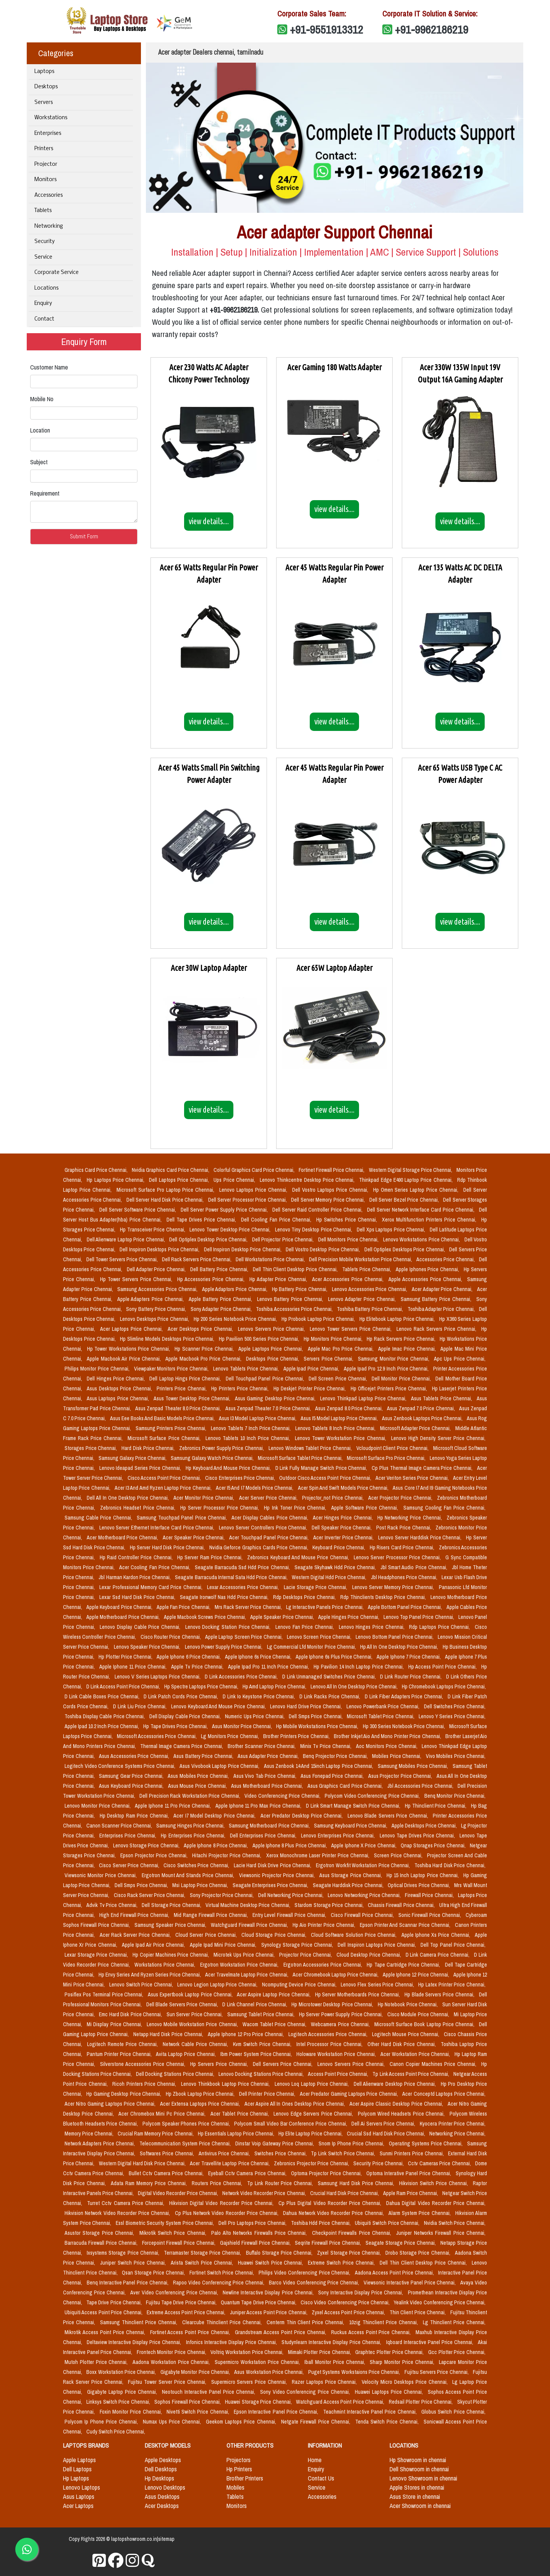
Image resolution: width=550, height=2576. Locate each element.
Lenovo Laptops (81, 2487)
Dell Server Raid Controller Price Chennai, (318, 1209)
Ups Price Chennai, (235, 1179)
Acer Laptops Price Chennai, (132, 1328)
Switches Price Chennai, (281, 2153)
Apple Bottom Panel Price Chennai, (405, 1607)
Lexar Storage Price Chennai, (97, 1954)
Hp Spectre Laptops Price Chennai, (201, 1686)
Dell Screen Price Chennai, (339, 1378)
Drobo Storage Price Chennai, (418, 2252)
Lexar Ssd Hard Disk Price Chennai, (138, 1597)
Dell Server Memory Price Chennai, (328, 1199)
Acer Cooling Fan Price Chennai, (155, 1567)
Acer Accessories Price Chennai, (348, 1279)
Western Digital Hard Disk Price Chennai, (143, 2163)
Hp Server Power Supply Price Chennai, (341, 2014)
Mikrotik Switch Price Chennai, (174, 2232)
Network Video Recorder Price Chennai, (264, 2193)
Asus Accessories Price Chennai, (134, 1756)
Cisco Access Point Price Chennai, (165, 1477)
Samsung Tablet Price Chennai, (261, 2014)
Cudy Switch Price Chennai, (115, 2431)
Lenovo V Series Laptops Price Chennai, (158, 1676)
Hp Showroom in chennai (418, 2460)
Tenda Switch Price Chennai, (388, 2421)
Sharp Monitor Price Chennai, (403, 2362)
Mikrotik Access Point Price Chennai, (106, 2332)
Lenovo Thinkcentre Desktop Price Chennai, (308, 1179)
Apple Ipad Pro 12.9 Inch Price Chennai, (387, 1368)
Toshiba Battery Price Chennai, (370, 1309)
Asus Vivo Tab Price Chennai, (265, 1775)
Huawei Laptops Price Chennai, (390, 2391)
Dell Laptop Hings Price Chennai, (185, 1378)
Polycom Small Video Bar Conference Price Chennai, (291, 2123)
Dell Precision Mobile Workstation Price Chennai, (361, 1259)
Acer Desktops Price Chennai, (201, 1328)
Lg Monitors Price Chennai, (230, 1736)
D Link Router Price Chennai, (411, 1676)
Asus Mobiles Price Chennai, (199, 1775)
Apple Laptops (79, 2460)
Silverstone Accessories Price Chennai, (143, 2064)
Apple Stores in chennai (417, 2487)
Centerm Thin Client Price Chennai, (306, 2322)
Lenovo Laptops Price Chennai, (254, 1189)
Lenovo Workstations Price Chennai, (422, 1239)
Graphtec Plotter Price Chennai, (390, 2352)
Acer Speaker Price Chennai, (194, 1537)
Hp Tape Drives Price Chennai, (176, 1726)
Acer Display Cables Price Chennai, (270, 1517)
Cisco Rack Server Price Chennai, (150, 1895)
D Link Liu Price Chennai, (140, 1706)
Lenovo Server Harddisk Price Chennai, (420, 1537)
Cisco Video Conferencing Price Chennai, (346, 2302)
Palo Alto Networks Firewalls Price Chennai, (260, 2232)
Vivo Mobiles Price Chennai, (456, 1756)
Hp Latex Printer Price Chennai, (451, 1984)
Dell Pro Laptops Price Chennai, (253, 2223)
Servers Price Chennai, (329, 1358)
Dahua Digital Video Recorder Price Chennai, (435, 2203)
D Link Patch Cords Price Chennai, (181, 1696)
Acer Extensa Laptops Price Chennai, (200, 2103)
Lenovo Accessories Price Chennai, (370, 1289)
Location (40, 430)
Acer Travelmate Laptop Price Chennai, (247, 1974)
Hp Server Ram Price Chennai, (210, 1557)
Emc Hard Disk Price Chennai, (131, 2014)
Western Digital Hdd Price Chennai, (330, 1577)
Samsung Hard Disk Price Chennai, (357, 2183)
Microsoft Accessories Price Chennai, (157, 1736)
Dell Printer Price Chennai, (268, 2093)
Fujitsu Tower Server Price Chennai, (168, 2381)
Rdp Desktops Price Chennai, (305, 1597)
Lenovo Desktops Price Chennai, (155, 1319)
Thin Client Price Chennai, (418, 2312)
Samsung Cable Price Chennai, (99, 1517)
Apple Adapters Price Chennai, (151, 1299)
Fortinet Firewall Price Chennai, (332, 1169)
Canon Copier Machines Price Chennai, (434, 2064)
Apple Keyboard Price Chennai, (120, 1607)
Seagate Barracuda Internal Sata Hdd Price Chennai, (231, 1577)
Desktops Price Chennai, (273, 1358)
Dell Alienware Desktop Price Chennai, (396, 2083)
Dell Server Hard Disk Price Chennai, (165, 1199)
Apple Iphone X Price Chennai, (364, 1845)
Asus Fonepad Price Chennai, (333, 1775)
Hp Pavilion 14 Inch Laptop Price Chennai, (359, 1666)
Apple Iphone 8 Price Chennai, (216, 1845)
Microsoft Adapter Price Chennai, (416, 1428)
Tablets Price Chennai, (367, 1269)
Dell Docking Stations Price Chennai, (175, 2074)
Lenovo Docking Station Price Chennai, (228, 1626)
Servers (43, 102)
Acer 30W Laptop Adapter (209, 967)
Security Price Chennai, (379, 2163)
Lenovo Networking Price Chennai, (365, 1895)
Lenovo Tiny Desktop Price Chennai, (314, 1229)
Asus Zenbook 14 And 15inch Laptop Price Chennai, (319, 1766)
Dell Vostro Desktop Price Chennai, (323, 1249)
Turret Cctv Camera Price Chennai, (126, 2203)
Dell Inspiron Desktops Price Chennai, (160, 1249)
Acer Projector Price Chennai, (401, 1497)
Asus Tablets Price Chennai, (442, 1398)
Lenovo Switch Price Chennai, (142, 1984)
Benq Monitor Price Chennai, (455, 1795)
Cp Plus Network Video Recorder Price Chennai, (227, 2213)
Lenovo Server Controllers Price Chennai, (264, 1527)
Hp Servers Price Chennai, (220, 2064)
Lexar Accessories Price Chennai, (244, 1587)
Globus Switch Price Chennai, (453, 2411)
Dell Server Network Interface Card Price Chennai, (421, 1209)
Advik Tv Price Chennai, (112, 1905)
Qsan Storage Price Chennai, (154, 2272)
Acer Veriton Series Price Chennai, (412, 1477)
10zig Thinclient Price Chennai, (384, 2322)
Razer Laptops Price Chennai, (325, 2381)
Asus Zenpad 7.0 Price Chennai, (421, 1408)
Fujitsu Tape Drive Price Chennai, (182, 2302)
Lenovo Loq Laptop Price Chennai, (313, 2083)
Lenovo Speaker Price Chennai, (148, 1646)
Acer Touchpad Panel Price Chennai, (269, 1537)
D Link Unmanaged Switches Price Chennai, (329, 1676)
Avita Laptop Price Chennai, (186, 2054)
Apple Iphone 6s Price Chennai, (259, 1656)
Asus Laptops (78, 2496)
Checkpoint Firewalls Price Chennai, (352, 2232)
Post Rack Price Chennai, (404, 1527)
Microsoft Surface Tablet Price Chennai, (301, 1458)
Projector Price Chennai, (306, 1954)
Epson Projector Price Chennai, (154, 1855)
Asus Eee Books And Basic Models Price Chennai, (163, 1418)
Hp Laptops (76, 2478)
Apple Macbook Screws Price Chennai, (205, 1617)
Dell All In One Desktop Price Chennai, (128, 1497)
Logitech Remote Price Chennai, (123, 2044)
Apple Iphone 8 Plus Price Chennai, (290, 1845)
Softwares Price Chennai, (167, 2153)
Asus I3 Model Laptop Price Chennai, (258, 1418)
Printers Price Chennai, (182, 1388)
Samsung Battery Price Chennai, (437, 1299)
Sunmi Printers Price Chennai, (412, 2153)
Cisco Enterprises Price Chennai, (240, 1477)
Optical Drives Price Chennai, (419, 1885)
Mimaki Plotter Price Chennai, (320, 2352)
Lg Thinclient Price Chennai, (454, 2322)
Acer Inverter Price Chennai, (344, 1537)
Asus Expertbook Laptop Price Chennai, (191, 1994)
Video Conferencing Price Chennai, (283, 1795)
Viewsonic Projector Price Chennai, (278, 1875)
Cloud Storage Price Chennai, (274, 1934)
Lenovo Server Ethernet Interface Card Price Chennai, (157, 1527)
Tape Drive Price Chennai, (114, 2302)
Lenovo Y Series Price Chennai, (452, 1716)
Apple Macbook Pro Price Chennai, (204, 1358)
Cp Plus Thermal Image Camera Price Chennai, (423, 1468)
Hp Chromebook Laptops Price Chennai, (444, 1686)
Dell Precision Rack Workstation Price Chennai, (190, 1795)
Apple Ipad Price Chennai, (312, 1368)
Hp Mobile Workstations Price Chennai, (317, 1726)
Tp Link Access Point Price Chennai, (411, 2074)
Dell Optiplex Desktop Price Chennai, (209, 1239)
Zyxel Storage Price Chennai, (349, 2252)
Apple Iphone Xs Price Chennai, (436, 1934)
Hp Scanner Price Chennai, (205, 1348)
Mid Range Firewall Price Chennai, (211, 1915)
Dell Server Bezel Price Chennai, (404, 1199)
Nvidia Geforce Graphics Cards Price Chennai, (259, 1547)
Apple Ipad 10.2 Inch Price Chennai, (102, 1726)
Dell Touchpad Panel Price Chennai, (266, 1378)
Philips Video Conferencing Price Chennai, (305, 2272)
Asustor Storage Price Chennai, (100, 2232)
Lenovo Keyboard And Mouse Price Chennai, (219, 1706)
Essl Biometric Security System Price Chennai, (165, 2223)
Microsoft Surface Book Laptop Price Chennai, (425, 2024)
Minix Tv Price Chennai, (326, 1746)
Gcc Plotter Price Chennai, (456, 2352)
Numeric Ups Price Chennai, (255, 1716)
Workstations (50, 118)
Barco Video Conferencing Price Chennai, (315, 2282)
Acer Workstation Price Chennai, (416, 2054)
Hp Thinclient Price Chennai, (436, 1805)
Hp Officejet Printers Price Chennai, (390, 1388)
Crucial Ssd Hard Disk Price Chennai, (386, 2133)
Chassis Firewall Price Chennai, (402, 1905)
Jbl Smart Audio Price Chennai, (414, 1567)
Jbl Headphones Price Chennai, (405, 1577)
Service (43, 257)
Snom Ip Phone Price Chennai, (352, 2143)
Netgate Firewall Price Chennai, (316, 2421)
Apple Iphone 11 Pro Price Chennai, (173, 1805)
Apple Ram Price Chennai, (411, 2193)
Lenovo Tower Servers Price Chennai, (351, 1328)
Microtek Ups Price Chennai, (245, 1954)
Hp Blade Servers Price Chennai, (440, 1994)
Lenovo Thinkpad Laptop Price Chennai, (364, 1398)
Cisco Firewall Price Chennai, (363, 1915)
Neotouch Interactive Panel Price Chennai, (209, 2391)
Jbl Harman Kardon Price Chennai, (135, 1577)
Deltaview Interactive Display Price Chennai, (135, 2342)
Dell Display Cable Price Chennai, (185, 1716)
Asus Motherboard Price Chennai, (267, 1785)
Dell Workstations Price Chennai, (271, 1259)
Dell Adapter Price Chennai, (157, 1269)
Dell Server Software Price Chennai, (138, 1209)
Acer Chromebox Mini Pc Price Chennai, (162, 2113)
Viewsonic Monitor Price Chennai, (102, 1875)
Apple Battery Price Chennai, (221, 1299)
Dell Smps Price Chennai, (316, 1716)
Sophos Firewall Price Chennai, (188, 2401)
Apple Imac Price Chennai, (407, 1348)
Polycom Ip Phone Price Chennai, (102, 2421)
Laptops (44, 72)
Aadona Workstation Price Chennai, (172, 2362)
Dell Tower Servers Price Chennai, (122, 1259)
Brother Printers (244, 2478)
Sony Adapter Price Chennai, (222, 1309)
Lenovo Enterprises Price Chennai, (338, 1835)
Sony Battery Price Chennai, (157, 1309)
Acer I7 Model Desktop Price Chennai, (215, 1815)
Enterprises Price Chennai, (128, 1835)
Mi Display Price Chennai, (115, 2024)
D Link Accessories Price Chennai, (242, 1676)
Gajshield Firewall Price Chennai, (256, 2242)
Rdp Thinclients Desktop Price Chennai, (383, 1597)
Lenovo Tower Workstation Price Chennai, (341, 1438)
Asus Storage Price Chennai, (351, 1875)
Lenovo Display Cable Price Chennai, (141, 1626)
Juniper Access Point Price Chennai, (269, 2312)
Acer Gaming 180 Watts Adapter (334, 367)
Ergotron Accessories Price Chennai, (323, 1964)
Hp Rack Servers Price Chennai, (402, 1338)
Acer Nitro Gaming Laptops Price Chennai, (111, 2103)
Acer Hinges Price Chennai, (343, 1517)
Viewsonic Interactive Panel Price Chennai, (410, 2282)
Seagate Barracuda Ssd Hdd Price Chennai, (243, 1567)
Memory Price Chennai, (90, 2133)
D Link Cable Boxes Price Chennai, (103, 1696)
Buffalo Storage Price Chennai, (280, 2252)
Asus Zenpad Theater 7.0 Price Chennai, (268, 1408)
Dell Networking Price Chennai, (291, 1895)
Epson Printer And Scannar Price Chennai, (406, 1924)
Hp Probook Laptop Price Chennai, (318, 1319)
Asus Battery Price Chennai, (204, 1756)
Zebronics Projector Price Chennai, (312, 2163)
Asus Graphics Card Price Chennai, (345, 1785)
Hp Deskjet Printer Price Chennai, (310, 1388)
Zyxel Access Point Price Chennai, (349, 2312)
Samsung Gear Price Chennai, (132, 1775)
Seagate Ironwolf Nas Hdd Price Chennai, (225, 1597)
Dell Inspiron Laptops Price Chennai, (377, 1944)
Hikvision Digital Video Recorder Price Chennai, (222, 2203)
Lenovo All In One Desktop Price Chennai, (355, 1686)
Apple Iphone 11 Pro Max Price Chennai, (259, 1805)
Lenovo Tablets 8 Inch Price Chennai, (336, 1428)
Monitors (45, 180)
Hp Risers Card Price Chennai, (403, 1547)
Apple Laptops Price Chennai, (271, 1348)
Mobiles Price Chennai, (397, 1756)
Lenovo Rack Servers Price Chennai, (437, 1328)
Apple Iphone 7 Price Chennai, (409, 1656)
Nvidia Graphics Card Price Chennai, (171, 1169)
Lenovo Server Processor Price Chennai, (398, 1557)
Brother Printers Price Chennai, (297, 1736)
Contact (44, 319)
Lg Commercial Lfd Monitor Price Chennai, (312, 1646)
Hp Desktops (159, 2478)
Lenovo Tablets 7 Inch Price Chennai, (251, 1428)
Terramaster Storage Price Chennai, (203, 2252)
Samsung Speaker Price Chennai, (171, 1924)
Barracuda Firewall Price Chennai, (102, 2242)
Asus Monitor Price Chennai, (242, 1726)
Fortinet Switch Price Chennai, (222, 2272)
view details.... (209, 521)
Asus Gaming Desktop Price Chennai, (276, 1398)
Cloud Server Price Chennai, (206, 1934)
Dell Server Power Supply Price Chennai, (225, 1209)
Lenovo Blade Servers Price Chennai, (389, 1815)
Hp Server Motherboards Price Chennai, (358, 1994)
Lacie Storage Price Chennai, (316, 1587)
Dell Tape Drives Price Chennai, (202, 1219)
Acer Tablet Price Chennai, (240, 2113)
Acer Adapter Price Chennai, (443, 1289)
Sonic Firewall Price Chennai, (430, 1915)
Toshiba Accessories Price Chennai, (295, 1309)
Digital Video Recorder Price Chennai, (178, 2193)
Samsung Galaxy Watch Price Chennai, (213, 1458)
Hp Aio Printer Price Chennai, (325, 1924)
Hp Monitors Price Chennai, (334, 1338)
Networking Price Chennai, (457, 2133)
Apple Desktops (163, 2460)
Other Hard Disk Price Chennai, (402, 2044)
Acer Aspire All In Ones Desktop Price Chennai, (295, 2103)
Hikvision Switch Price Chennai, (434, 2183)
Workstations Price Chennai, (165, 1964)
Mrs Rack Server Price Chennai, (249, 1607)
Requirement (45, 493)
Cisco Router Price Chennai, (171, 1636)
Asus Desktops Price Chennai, (120, 1388)
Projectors (238, 2460)
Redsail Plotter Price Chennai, (421, 2401)
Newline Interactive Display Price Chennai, (269, 2292)
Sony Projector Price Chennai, (222, 1895)
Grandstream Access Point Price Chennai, (281, 2332)
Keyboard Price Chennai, (339, 1547)
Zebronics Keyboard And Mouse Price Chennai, (299, 1557)
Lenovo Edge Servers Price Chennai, (313, 2113)
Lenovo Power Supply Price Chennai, (224, 1646)
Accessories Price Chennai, (446, 1259)
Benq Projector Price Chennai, (336, 1756)
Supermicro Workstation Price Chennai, (258, 2362)
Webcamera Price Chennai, (341, 2024)
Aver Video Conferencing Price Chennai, (175, 2292)
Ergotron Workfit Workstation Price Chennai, (363, 1865)
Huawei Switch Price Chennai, (271, 2262)
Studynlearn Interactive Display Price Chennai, (332, 2342)
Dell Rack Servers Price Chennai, (197, 1259)
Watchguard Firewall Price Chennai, (250, 1924)
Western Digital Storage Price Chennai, (411, 1169)
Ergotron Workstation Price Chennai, (240, 1964)
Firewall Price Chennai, (430, 1895)
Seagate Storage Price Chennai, (401, 2242)
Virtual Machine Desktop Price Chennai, (248, 1905)
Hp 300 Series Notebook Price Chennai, (404, 1726)
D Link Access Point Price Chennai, (123, 1686)
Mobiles (235, 2487)
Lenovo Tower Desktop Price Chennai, (230, 1229)
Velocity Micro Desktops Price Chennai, (405, 2381)
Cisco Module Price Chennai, (419, 2014)
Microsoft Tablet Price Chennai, (381, 1716)
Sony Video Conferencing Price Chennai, (306, 2391)
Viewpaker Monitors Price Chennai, (172, 1368)
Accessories (48, 195)
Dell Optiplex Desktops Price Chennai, (405, 1249)
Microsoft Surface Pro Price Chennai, (387, 1458)
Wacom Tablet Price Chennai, (275, 2024)
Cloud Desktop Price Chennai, (369, 1954)
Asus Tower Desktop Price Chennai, (193, 1398)
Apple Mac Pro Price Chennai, (341, 1348)
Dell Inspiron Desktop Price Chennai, (243, 1249)
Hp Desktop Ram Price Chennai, (135, 1815)
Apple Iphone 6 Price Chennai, (189, 1656)
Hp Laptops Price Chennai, (116, 1179)
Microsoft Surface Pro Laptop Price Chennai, (166, 1189)
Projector (45, 164)
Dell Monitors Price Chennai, (349, 1239)
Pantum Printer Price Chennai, (120, 2054)
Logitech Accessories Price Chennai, (328, 2034)
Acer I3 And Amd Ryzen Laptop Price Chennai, (164, 1487)
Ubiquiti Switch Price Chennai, (388, 2223)
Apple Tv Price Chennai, (198, 1666)
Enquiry (43, 303)
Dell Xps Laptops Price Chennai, (392, 1229)
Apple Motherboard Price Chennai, (123, 1617)
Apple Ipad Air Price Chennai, (154, 1944)
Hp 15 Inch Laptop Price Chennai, (423, 1875)
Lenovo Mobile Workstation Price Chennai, (193, 2024)
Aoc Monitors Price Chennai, (387, 1746)
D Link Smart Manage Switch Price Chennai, (354, 1805)
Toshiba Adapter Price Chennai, (442, 1309)
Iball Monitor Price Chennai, (335, 2362)
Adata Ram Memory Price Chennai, (150, 2183)
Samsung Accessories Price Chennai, (158, 1289)
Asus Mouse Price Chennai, (198, 1785)
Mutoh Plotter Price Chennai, (97, 2362)
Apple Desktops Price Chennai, (424, 1825)
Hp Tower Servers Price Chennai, (137, 1279)
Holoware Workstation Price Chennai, (336, 2054)
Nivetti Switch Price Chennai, (199, 2411)
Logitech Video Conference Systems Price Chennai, (120, 1766)
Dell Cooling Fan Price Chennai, (277, 1219)
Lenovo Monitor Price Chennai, (98, 1805)
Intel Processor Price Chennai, (330, 2044)
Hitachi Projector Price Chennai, (227, 1855)
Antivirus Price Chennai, (225, 2153)
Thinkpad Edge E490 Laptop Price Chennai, (406, 1179)
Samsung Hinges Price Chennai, (191, 1825)
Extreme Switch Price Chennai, (342, 2262)
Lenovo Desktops (165, 2487)
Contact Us (321, 2478)
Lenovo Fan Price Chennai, (305, 1626)
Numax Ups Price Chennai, (173, 2421)
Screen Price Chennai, (399, 1855)
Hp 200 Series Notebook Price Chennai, (236, 1319)
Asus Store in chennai (415, 2496)
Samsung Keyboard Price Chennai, (351, 1825)
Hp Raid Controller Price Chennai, (137, 1557)
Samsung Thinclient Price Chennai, (139, 2322)
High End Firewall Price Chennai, (135, 1915)
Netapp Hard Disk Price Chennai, (169, 2034)
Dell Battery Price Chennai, (220, 1269)
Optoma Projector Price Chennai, (327, 2173)
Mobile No (41, 399)
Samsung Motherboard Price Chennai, (270, 1825)
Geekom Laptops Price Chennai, (242, 2421)
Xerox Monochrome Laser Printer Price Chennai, (318, 1855)
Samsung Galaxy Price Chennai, (133, 1458)
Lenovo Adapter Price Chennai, (362, 1299)
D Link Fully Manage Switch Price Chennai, (322, 1468)
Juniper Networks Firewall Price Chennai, (440, 2232)
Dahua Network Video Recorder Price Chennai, (334, 2213)
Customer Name (49, 367)
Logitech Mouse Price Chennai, (406, 2034)
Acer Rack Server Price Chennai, (136, 1934)
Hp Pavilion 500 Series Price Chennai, (260, 1338)
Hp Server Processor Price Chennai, (220, 1507)
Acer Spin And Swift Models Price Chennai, (344, 1487)
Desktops (46, 87)
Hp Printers (239, 2469)
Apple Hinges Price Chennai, (349, 1617)
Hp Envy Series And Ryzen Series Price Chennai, (150, 1974)
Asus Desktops (162, 2496)
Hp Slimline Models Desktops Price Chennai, (168, 1338)
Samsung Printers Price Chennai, (172, 1428)
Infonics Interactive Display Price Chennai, (232, 2342)
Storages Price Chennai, (91, 1448)
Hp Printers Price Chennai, (240, 1388)
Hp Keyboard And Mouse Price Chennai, (229, 1468)
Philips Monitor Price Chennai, (98, 1368)
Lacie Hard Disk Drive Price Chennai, (273, 1865)
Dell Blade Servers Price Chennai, (182, 2004)
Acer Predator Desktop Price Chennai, (302, 1815)
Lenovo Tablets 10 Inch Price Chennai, (248, 1438)
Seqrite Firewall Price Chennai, (328, 2242)
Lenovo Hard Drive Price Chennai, (306, 1706)
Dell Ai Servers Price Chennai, (384, 2123)
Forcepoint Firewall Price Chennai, (179, 2242)
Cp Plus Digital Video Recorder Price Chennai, (330, 2203)
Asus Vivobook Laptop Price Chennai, (220, 1766)
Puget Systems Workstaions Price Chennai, (354, 2372)
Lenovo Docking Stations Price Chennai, (261, 2074)
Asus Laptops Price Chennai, (118, 1398)
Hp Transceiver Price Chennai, (153, 1229)
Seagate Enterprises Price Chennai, (271, 1885)
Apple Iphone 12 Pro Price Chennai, (246, 2034)
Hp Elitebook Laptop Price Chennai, (397, 1319)
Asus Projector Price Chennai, (401, 1775)
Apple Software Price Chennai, (365, 1507)
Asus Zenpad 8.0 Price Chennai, (349, 1408)
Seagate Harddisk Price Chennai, (349, 1885)
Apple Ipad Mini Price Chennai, (224, 1944)
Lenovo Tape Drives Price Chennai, (418, 1835)
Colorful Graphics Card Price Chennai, (255, 1169)
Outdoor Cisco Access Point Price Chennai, (325, 1477)
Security (44, 242)
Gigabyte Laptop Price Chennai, (123, 2391)
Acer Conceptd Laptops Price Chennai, (443, 2093)
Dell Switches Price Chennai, (454, 1706)
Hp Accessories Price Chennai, (211, 1279)
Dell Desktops (161, 2469)
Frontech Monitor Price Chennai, (172, 2352)
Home (315, 2460)
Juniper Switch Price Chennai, (134, 2262)
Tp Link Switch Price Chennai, (344, 2153)
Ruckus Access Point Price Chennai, (372, 2332)
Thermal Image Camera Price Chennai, (182, 1746)
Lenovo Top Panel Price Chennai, (419, 1617)
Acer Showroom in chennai (420, 2505)
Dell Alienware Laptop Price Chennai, (127, 1239)
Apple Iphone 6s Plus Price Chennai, (335, 1656)
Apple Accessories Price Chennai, (426, 1279)
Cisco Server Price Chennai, (129, 1865)
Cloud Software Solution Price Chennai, (354, 1934)
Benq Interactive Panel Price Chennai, (128, 2282)
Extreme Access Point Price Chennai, (186, 2312)
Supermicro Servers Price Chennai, (250, 2381)
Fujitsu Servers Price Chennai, (437, 2372)
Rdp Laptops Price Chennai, (440, 1626)
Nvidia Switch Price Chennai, (454, 2223)
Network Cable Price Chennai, (196, 2044)
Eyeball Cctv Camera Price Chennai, (248, 2173)
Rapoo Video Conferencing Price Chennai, (219, 2282)
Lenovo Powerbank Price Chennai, (383, 1706)
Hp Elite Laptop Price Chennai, (311, 2133)
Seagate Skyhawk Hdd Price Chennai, (336, 1567)
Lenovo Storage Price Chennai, (147, 1845)
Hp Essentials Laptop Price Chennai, (236, 2133)
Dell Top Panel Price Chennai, (453, 1944)
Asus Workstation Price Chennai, (269, 2372)
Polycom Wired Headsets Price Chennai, (402, 2113)
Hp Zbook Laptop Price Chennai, (201, 2093)
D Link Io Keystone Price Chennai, (259, 1696)
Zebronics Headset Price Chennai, (138, 1507)
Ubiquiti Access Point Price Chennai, (104, 2312)
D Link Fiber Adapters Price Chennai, (405, 1696)
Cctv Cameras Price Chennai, (440, 2163)
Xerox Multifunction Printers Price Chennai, (430, 1219)
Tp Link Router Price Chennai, (281, 2183)
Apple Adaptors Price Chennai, (235, 1289)
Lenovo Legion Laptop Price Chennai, (218, 1984)
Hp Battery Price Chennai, (300, 1289)
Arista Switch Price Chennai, (203, 2262)
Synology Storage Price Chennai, (298, 1944)
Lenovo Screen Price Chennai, (320, 1636)
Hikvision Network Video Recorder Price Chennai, (118, 2213)
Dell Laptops (77, 2469)
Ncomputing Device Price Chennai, (300, 1984)
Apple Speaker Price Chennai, (282, 1617)
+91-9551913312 (326, 29)
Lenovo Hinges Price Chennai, (372, 1626)
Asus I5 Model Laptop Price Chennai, (340, 1418)
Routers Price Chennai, (218, 2183)
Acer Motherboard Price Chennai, (123, 1537)
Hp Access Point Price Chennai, (443, 1666)
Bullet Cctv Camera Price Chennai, (167, 2173)
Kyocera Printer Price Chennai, (452, 2123)
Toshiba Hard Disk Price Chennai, (449, 1865)
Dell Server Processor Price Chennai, (248, 1199)
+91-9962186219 (431, 29)
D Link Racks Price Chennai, (330, 1696)
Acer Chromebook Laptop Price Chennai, (336, 1974)
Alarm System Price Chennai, (420, 2213)
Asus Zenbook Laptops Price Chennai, (423, 1418)
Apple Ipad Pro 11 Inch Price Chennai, (269, 1666)
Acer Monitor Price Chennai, (204, 1497)
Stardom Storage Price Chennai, (329, 1905)
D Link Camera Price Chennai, (438, 1954)
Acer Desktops (162, 2505)
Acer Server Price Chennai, (269, 1497)
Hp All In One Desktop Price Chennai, (400, 1646)
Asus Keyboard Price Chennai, (132, 1785)
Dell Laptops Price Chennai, (179, 1179)
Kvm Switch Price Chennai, (263, 2044)
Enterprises (47, 133)
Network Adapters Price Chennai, (100, 2143)
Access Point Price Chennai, (338, 2074)
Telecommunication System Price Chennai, (185, 2143)
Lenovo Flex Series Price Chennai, (378, 1984)
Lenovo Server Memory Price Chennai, (394, 1587)
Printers (43, 149)
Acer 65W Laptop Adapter (334, 967)
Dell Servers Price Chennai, (284, 2064)
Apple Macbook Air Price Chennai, (124, 1358)
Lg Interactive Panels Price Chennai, (325, 1607)
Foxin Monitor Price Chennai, (131, 2411)
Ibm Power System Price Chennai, (256, 2054)
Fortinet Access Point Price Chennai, (191, 2332)
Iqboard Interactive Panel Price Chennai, (430, 2342)
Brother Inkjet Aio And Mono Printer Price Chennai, (388, 1736)
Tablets (43, 211)
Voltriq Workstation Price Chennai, (247, 2352)
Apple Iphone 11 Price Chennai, (133, 1666)
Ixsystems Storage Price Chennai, (124, 2252)
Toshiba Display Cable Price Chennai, (105, 1716)
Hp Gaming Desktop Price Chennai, (124, 2093)
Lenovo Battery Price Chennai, (291, 1299)
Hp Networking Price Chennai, (410, 1517)
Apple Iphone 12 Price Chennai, (416, 1974)
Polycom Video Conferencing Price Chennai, (373, 1795)
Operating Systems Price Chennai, (426, 2143)
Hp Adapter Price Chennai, (279, 1279)
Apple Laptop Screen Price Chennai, (244, 1636)
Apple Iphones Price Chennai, (428, 1269)
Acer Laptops (78, 2505)
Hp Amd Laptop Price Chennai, (275, 1686)
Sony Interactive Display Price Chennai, (361, 2292)
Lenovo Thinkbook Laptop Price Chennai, (226, 2083)
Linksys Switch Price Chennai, (118, 2401)
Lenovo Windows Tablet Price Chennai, (311, 1448)
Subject (39, 462)
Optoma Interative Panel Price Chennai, (409, 2173)
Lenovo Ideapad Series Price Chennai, (141, 1468)
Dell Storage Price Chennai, (172, 1905)
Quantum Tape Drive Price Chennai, (259, 2302)
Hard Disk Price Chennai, (148, 1448)
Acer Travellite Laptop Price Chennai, (230, 2163)
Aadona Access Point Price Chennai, (395, 2272)
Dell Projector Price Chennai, (283, 1239)
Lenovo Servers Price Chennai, (272, 1328)
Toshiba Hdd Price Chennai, (321, 2223)
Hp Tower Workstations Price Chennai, (129, 1348)
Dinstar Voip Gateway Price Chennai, (275, 2143)
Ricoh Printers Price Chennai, (145, 2083)
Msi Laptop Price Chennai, (200, 1885)
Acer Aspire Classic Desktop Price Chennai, (397, 2103)
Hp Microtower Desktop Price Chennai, (332, 2004)
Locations (46, 288)
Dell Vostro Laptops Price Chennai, (331, 1189)
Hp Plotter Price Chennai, (126, 1656)
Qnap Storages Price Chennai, (434, 1845)
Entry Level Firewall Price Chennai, (290, 1915)
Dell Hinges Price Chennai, (116, 1378)
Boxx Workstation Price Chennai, (121, 2372)
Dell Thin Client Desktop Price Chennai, (296, 1269)
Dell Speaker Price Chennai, (342, 1527)
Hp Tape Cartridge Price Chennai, (404, 1964)
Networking (48, 226)
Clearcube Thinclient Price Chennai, (223, 2322)
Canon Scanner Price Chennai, (119, 1825)
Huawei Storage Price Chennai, (259, 2401)
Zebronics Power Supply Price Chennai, (222, 1448)
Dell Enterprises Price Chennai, (264, 1835)
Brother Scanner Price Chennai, (263, 1746)
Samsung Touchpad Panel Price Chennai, (182, 1517)
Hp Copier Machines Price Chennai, (172, 1954)
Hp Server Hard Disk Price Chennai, (168, 1547)
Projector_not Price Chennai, (333, 1497)
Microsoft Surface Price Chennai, (165, 1438)
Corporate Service (56, 272)
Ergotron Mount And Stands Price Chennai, (189, 1875)
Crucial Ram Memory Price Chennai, (156, 2133)
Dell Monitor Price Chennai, (402, 1378)
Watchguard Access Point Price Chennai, (340, 2401)
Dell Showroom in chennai (419, 2469)
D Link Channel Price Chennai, (255, 2004)
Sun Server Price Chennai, (195, 2014)
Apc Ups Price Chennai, (459, 1358)
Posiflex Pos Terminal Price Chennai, (105, 1994)
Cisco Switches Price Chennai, (196, 1865)
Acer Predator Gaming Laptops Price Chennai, (350, 2093)
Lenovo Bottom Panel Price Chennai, (395, 1636)
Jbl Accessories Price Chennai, (421, 1785)
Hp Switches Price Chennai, (347, 1219)
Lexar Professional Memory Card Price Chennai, (151, 1587)
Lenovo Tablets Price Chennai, (246, 1368)
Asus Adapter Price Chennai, (269, 1756)
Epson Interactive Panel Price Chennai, (277, 2411)
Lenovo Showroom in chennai (423, 2478)
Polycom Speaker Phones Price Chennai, (186, 2123)
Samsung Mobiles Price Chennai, (414, 1766)
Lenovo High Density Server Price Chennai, (438, 1438)
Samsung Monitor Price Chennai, (394, 1358)
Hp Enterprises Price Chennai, (193, 1835)
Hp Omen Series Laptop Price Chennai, (417, 1189)
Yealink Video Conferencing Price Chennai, (439, 2302)
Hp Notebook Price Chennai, (408, 2004)
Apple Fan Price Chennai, (184, 1607)
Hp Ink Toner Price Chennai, (296, 1507)
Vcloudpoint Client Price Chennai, (393, 1448)
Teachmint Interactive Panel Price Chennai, (371, 2411)
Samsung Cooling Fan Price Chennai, (444, 1507)
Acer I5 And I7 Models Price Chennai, (255, 1487)
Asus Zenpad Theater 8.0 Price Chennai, (178, 1408)
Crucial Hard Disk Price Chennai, (345, 2193)
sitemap (166, 2538)
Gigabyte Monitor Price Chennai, (195, 2372)
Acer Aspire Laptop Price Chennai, (274, 1994)
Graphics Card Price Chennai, (97, 1169)
